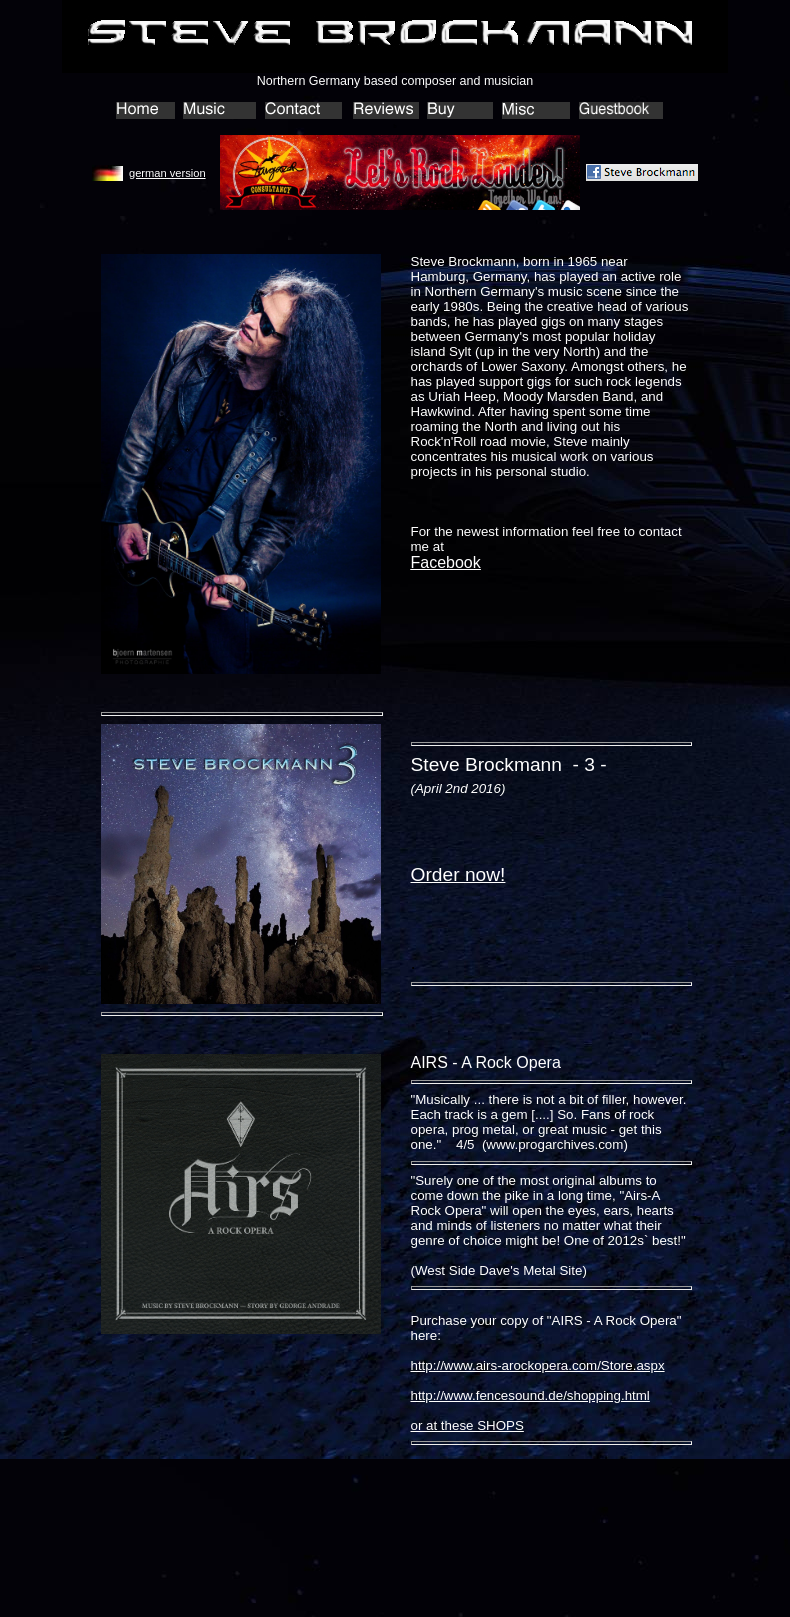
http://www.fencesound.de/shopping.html (530, 1395)
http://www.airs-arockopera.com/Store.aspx (538, 1365)
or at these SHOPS (467, 1425)
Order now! (458, 874)
